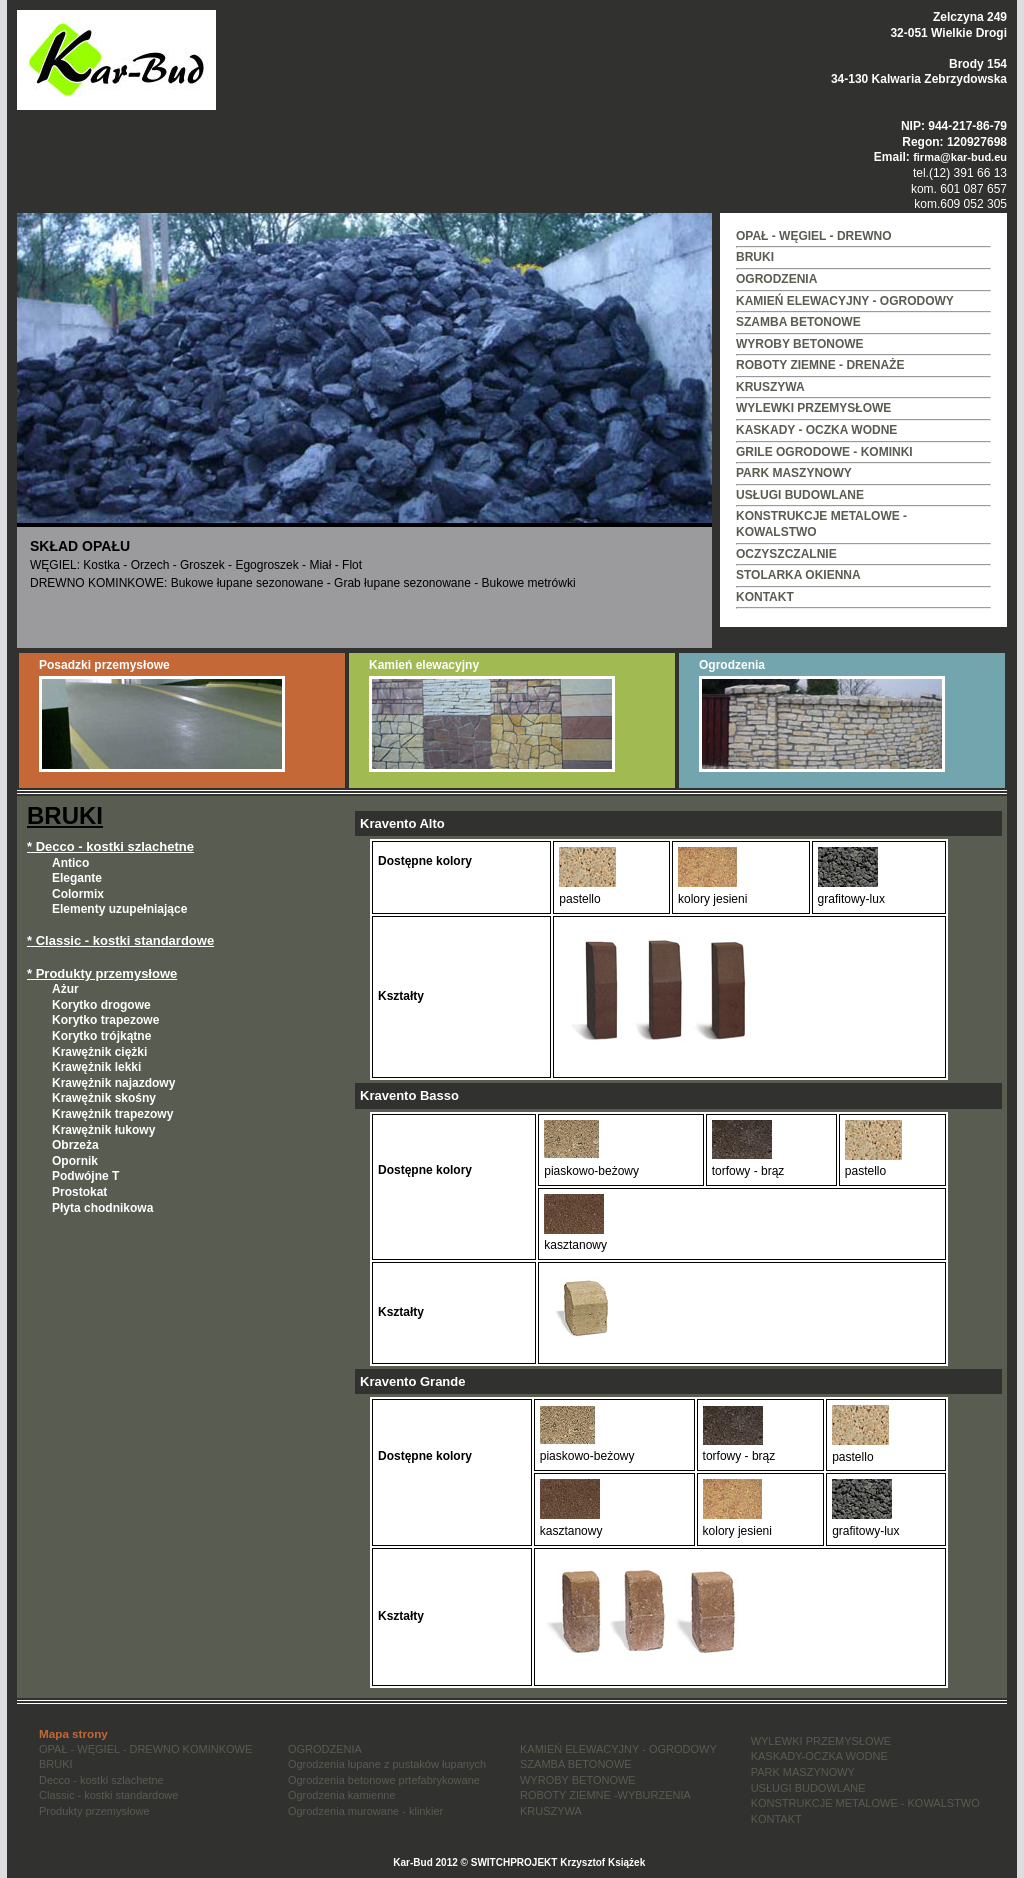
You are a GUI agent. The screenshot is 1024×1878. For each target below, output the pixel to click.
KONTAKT (765, 597)
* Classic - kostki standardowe (120, 940)
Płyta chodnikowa (102, 1208)
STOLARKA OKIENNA (798, 575)
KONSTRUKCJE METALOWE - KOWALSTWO (865, 1803)
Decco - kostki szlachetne (101, 1780)
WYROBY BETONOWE (800, 344)
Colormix (78, 894)
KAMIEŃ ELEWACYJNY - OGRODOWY (845, 301)
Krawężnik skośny (104, 1098)
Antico (70, 863)
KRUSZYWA (770, 387)
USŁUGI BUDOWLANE (800, 495)
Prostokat (79, 1192)
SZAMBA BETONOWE (798, 322)
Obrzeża (75, 1145)
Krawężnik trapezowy (112, 1114)
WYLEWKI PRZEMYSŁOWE (813, 408)
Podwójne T (85, 1176)
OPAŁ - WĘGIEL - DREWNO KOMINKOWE (145, 1749)
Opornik (75, 1161)
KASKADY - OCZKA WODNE (816, 430)
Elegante (77, 878)
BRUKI (755, 257)
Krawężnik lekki (96, 1067)
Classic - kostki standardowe (108, 1795)
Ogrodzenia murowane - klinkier (365, 1811)
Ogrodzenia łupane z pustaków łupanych (387, 1764)
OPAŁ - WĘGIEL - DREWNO (814, 236)
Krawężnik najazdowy (113, 1083)
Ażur (65, 989)
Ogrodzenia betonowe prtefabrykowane (384, 1780)
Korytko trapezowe (105, 1020)
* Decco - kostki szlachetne (110, 846)
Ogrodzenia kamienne (342, 1795)
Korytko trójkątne (101, 1036)
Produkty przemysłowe (94, 1811)
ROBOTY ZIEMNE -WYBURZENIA (605, 1795)
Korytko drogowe (101, 1005)
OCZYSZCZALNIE (786, 554)
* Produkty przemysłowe (102, 973)
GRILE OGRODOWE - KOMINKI (824, 452)
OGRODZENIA (776, 279)
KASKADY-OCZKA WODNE (819, 1756)
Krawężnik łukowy (103, 1130)
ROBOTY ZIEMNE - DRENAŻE (820, 365)
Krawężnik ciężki (99, 1052)
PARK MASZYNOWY (794, 473)
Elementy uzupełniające (119, 909)
